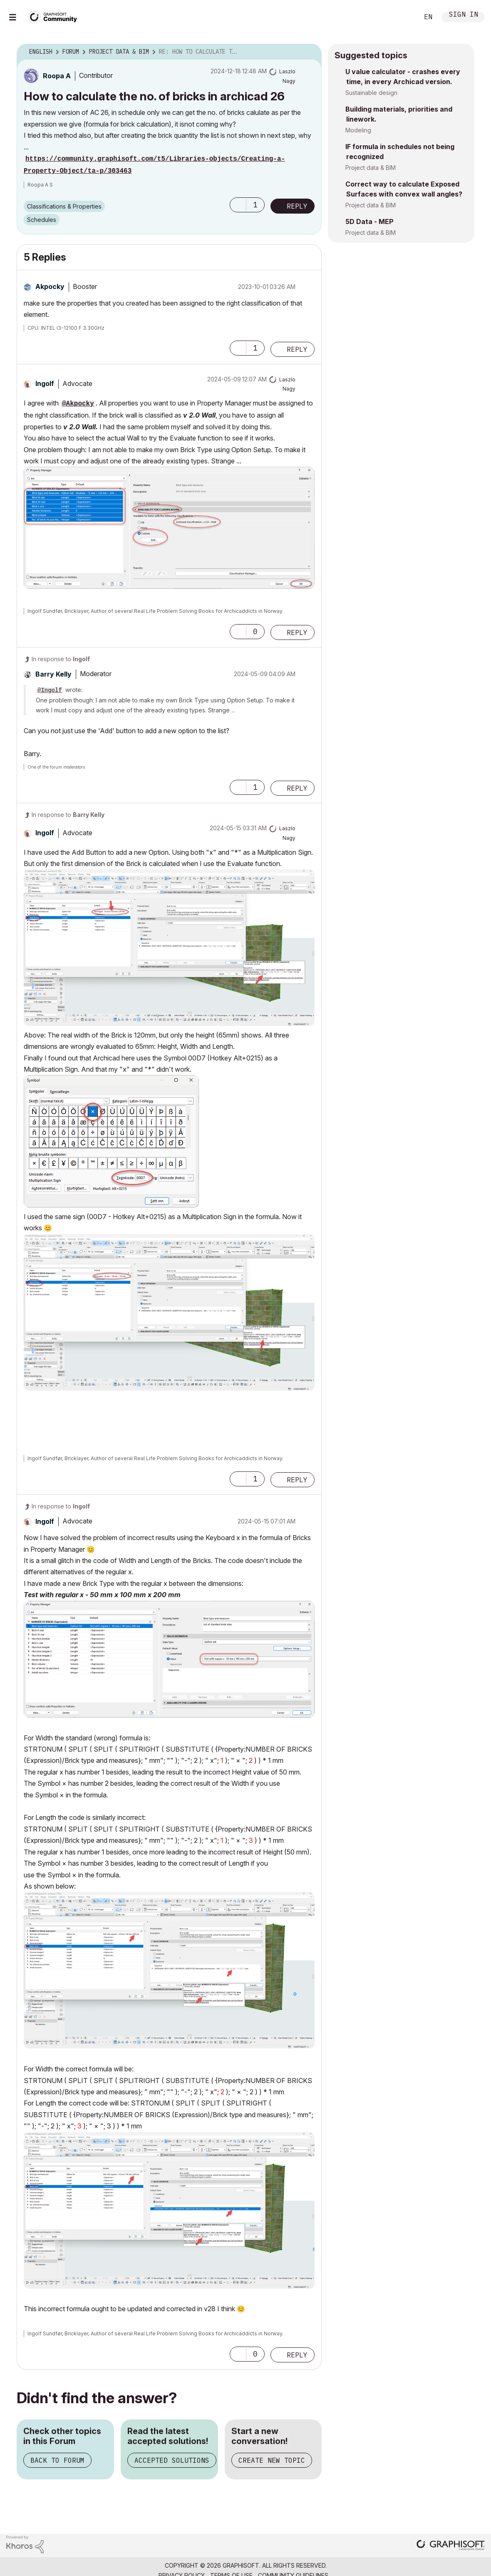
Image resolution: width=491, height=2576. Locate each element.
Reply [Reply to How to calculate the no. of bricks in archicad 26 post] (297, 206)
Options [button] (310, 52)
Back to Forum (57, 2460)
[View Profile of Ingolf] (44, 383)
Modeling (358, 130)
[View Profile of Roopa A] (57, 76)
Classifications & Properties (64, 206)
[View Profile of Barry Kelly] (53, 674)
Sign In (463, 15)
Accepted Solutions (171, 2460)
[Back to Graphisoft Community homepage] (55, 16)
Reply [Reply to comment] (297, 349)
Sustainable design (371, 92)
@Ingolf (49, 690)
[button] (238, 205)
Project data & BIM (370, 167)
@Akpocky (78, 404)
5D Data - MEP (369, 221)
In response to (61, 658)
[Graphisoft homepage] (451, 2545)
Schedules (41, 219)
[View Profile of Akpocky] (49, 286)
